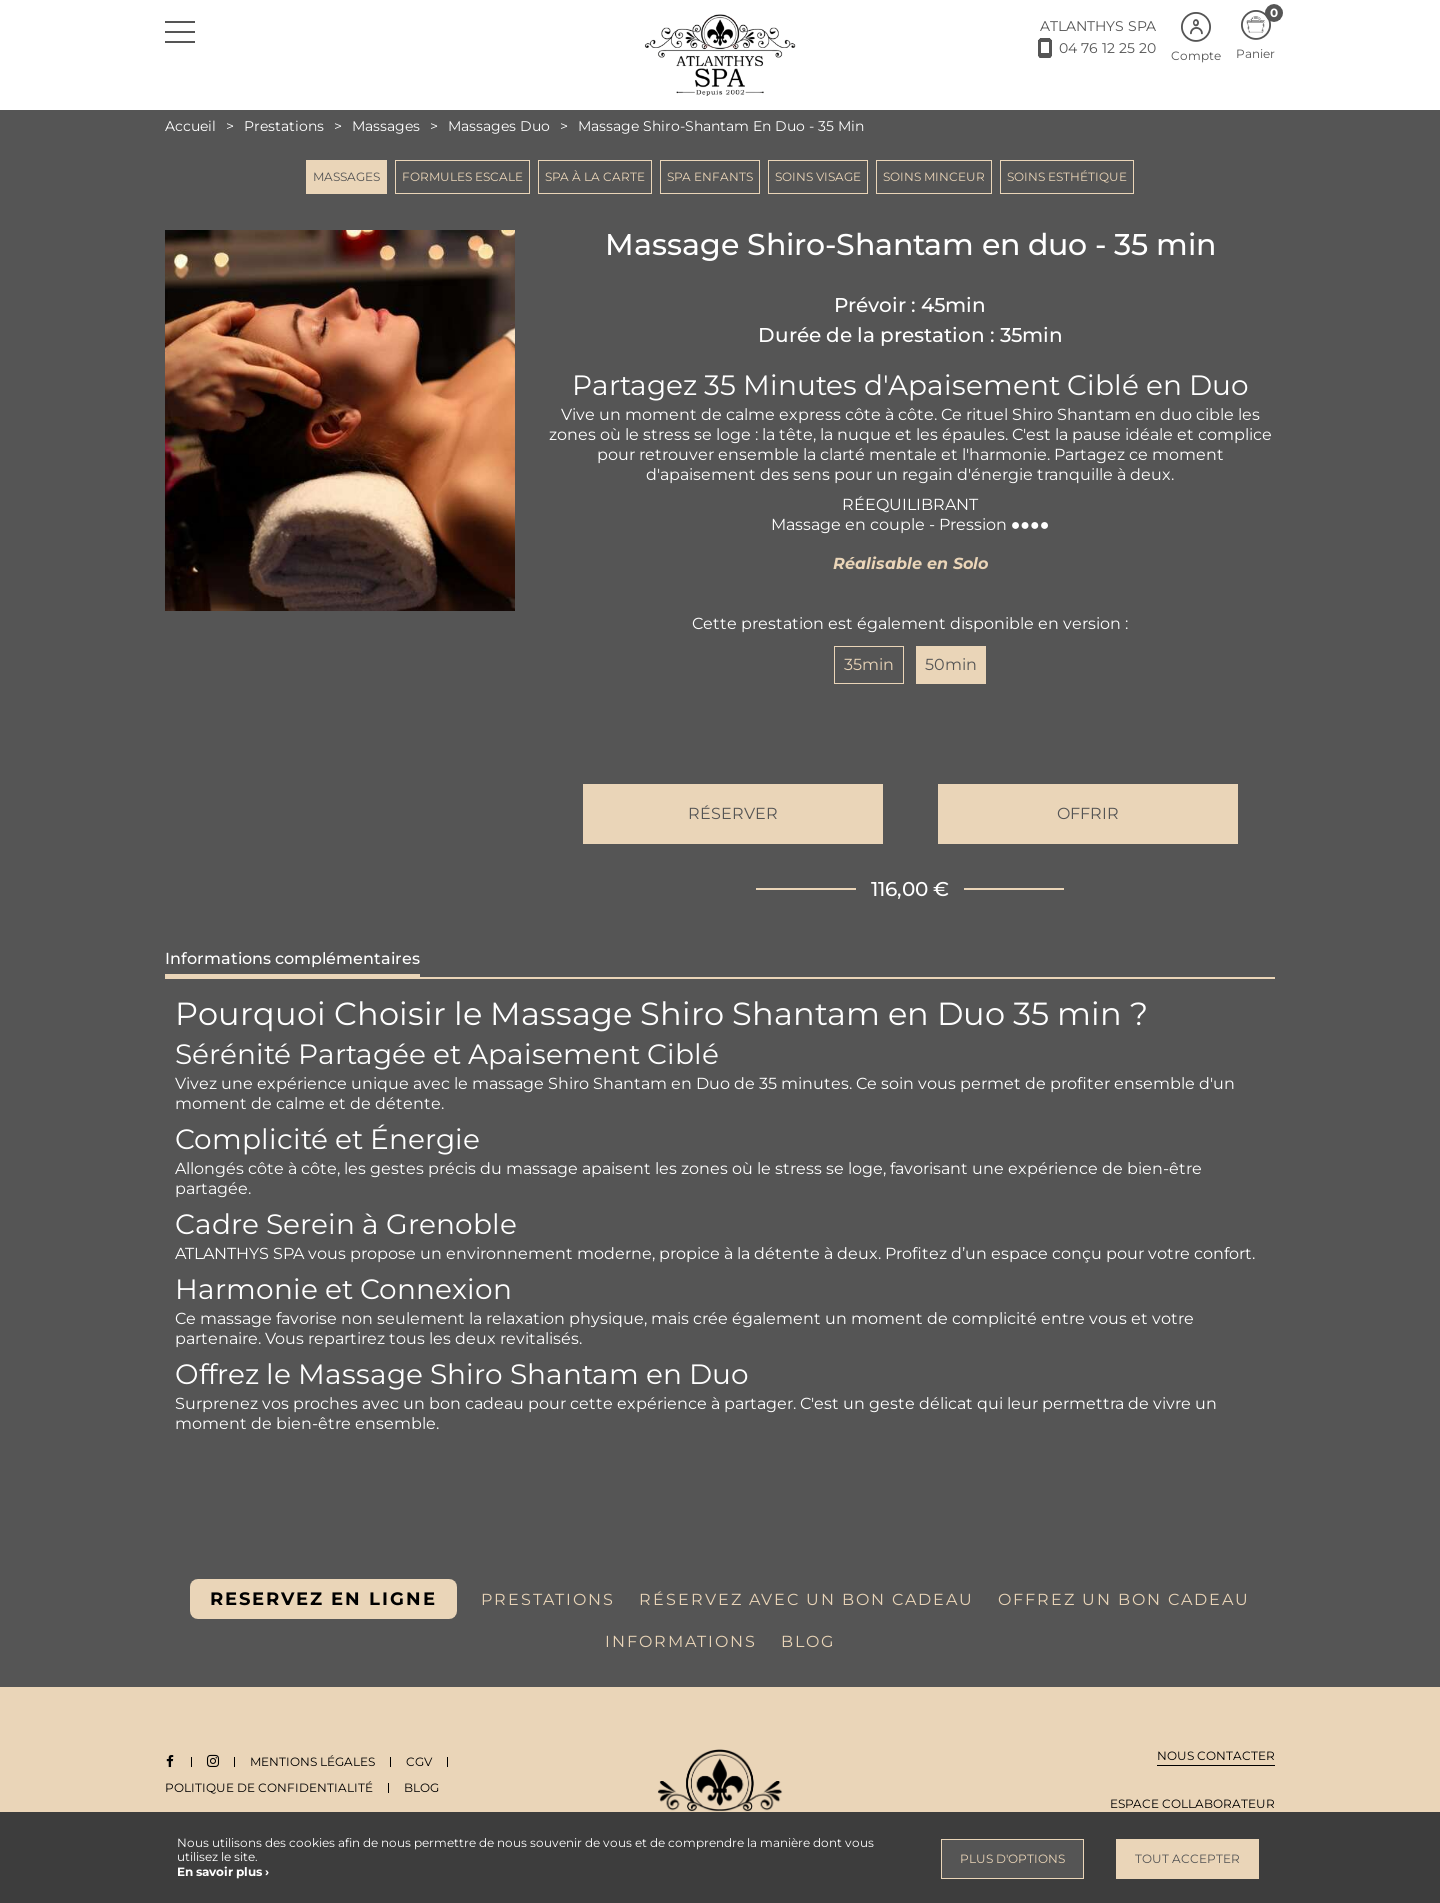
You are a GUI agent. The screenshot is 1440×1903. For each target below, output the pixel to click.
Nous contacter (1216, 1755)
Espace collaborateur (1192, 1803)
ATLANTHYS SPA (1098, 26)
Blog (421, 1787)
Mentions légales (313, 1761)
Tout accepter (1187, 1858)
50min (951, 664)
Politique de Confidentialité (269, 1787)
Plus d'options (1012, 1858)
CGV (420, 1761)
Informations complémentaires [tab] (292, 958)
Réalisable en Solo (910, 563)
